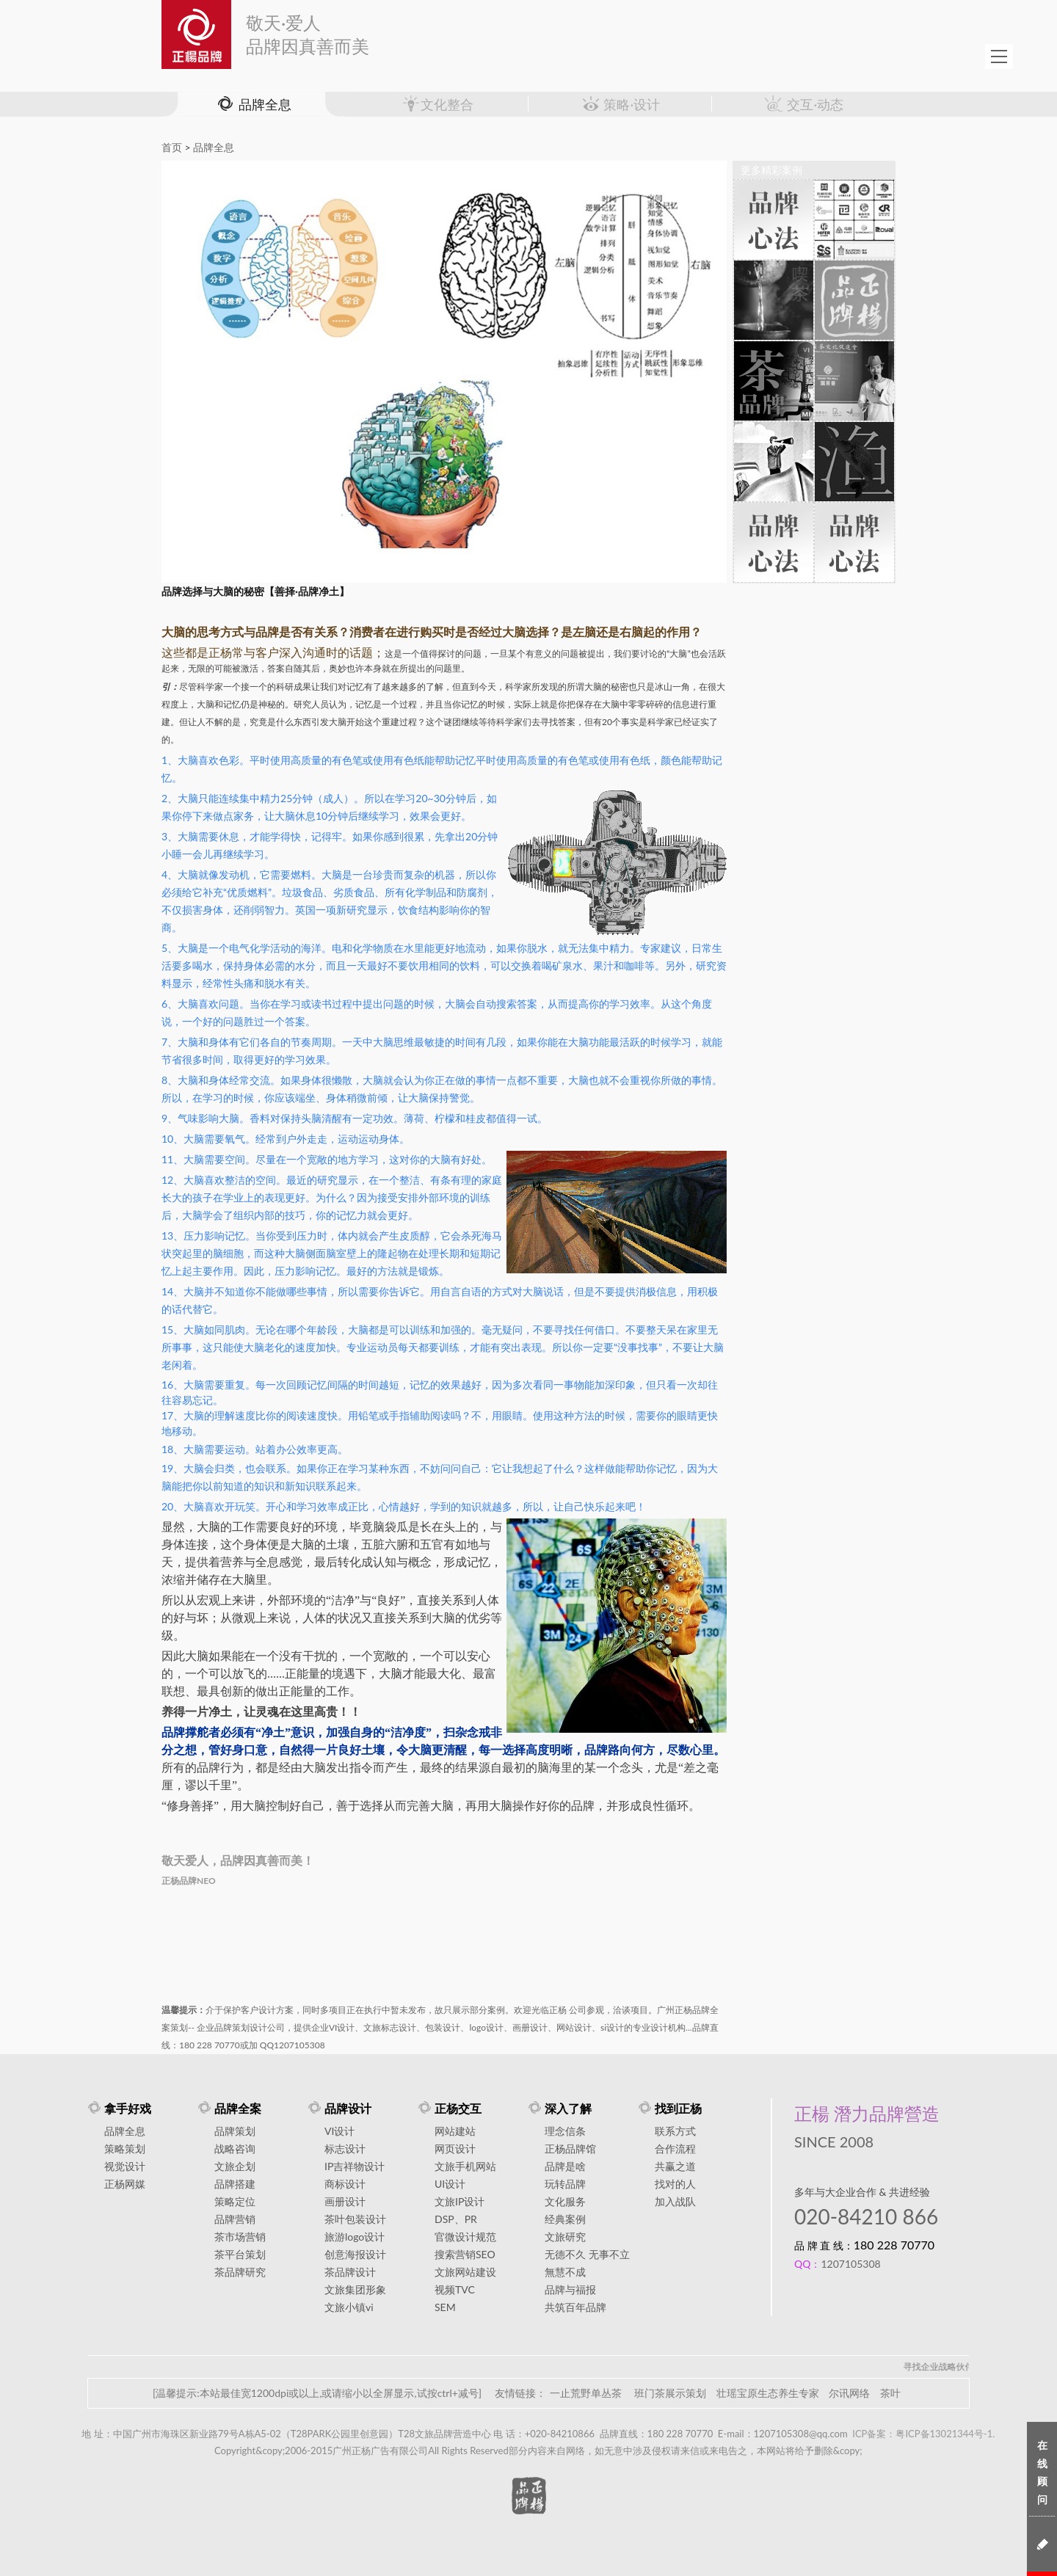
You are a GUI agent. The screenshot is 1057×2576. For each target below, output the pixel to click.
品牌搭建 (234, 2183)
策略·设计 (620, 104)
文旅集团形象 (355, 2289)
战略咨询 (234, 2148)
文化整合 (437, 104)
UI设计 (450, 2183)
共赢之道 (675, 2166)
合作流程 (675, 2148)
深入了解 (568, 2108)
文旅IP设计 (459, 2201)
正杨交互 (458, 2108)
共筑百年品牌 (575, 2307)
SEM (445, 2307)
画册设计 (345, 2201)
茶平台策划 (240, 2254)
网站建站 (455, 2131)
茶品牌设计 (350, 2272)
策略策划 (124, 2148)
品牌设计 (347, 2108)
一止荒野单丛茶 (586, 2393)
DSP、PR (456, 2219)
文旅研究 (565, 2236)
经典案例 (565, 2219)
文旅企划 (234, 2166)
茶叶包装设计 (355, 2219)
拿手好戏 (127, 2108)
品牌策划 (234, 2131)
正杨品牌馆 (570, 2148)
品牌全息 (253, 104)
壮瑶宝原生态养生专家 (767, 2393)
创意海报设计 (355, 2254)
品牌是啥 (565, 2166)
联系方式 (675, 2131)
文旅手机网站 (465, 2166)
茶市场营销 (240, 2236)
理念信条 (565, 2131)
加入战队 (675, 2201)
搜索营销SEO (465, 2254)
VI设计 (339, 2131)
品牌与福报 (570, 2289)
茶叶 (890, 2393)
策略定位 (234, 2201)
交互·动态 (803, 104)
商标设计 (345, 2183)
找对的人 (675, 2183)
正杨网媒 (124, 2183)
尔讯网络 (849, 2393)
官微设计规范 (465, 2236)
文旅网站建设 (465, 2272)
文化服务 (565, 2201)
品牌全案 (237, 2108)
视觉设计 (124, 2166)
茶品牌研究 (240, 2272)
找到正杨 (678, 2108)
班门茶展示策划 (670, 2393)
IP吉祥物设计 (354, 2166)
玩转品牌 (565, 2183)
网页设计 (455, 2148)
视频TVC (455, 2289)
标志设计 (345, 2148)
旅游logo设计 (354, 2236)
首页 (171, 147)
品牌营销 (234, 2219)
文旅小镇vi (349, 2307)
